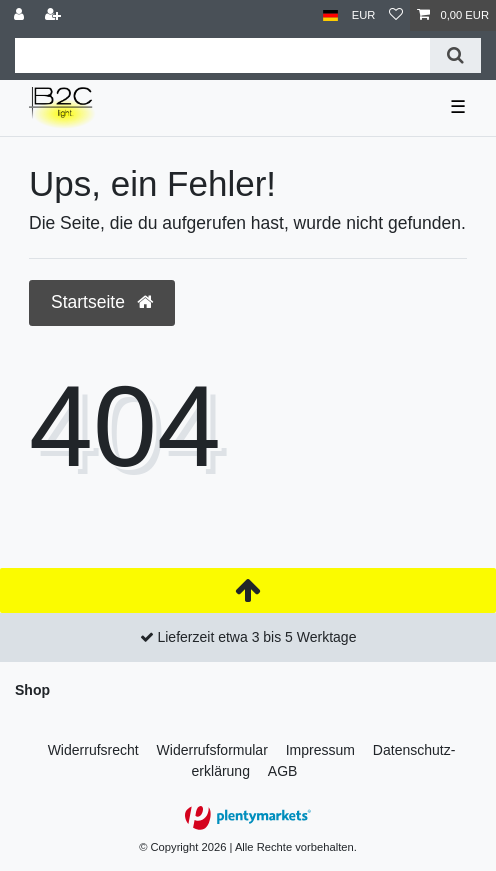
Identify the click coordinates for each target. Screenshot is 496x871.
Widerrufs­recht (93, 750)
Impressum (320, 750)
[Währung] (364, 15)
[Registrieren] (55, 15)
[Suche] (455, 55)
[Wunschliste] (396, 15)
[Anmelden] (21, 15)
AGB (283, 771)
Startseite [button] (102, 302)
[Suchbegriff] (222, 55)
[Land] (330, 15)
